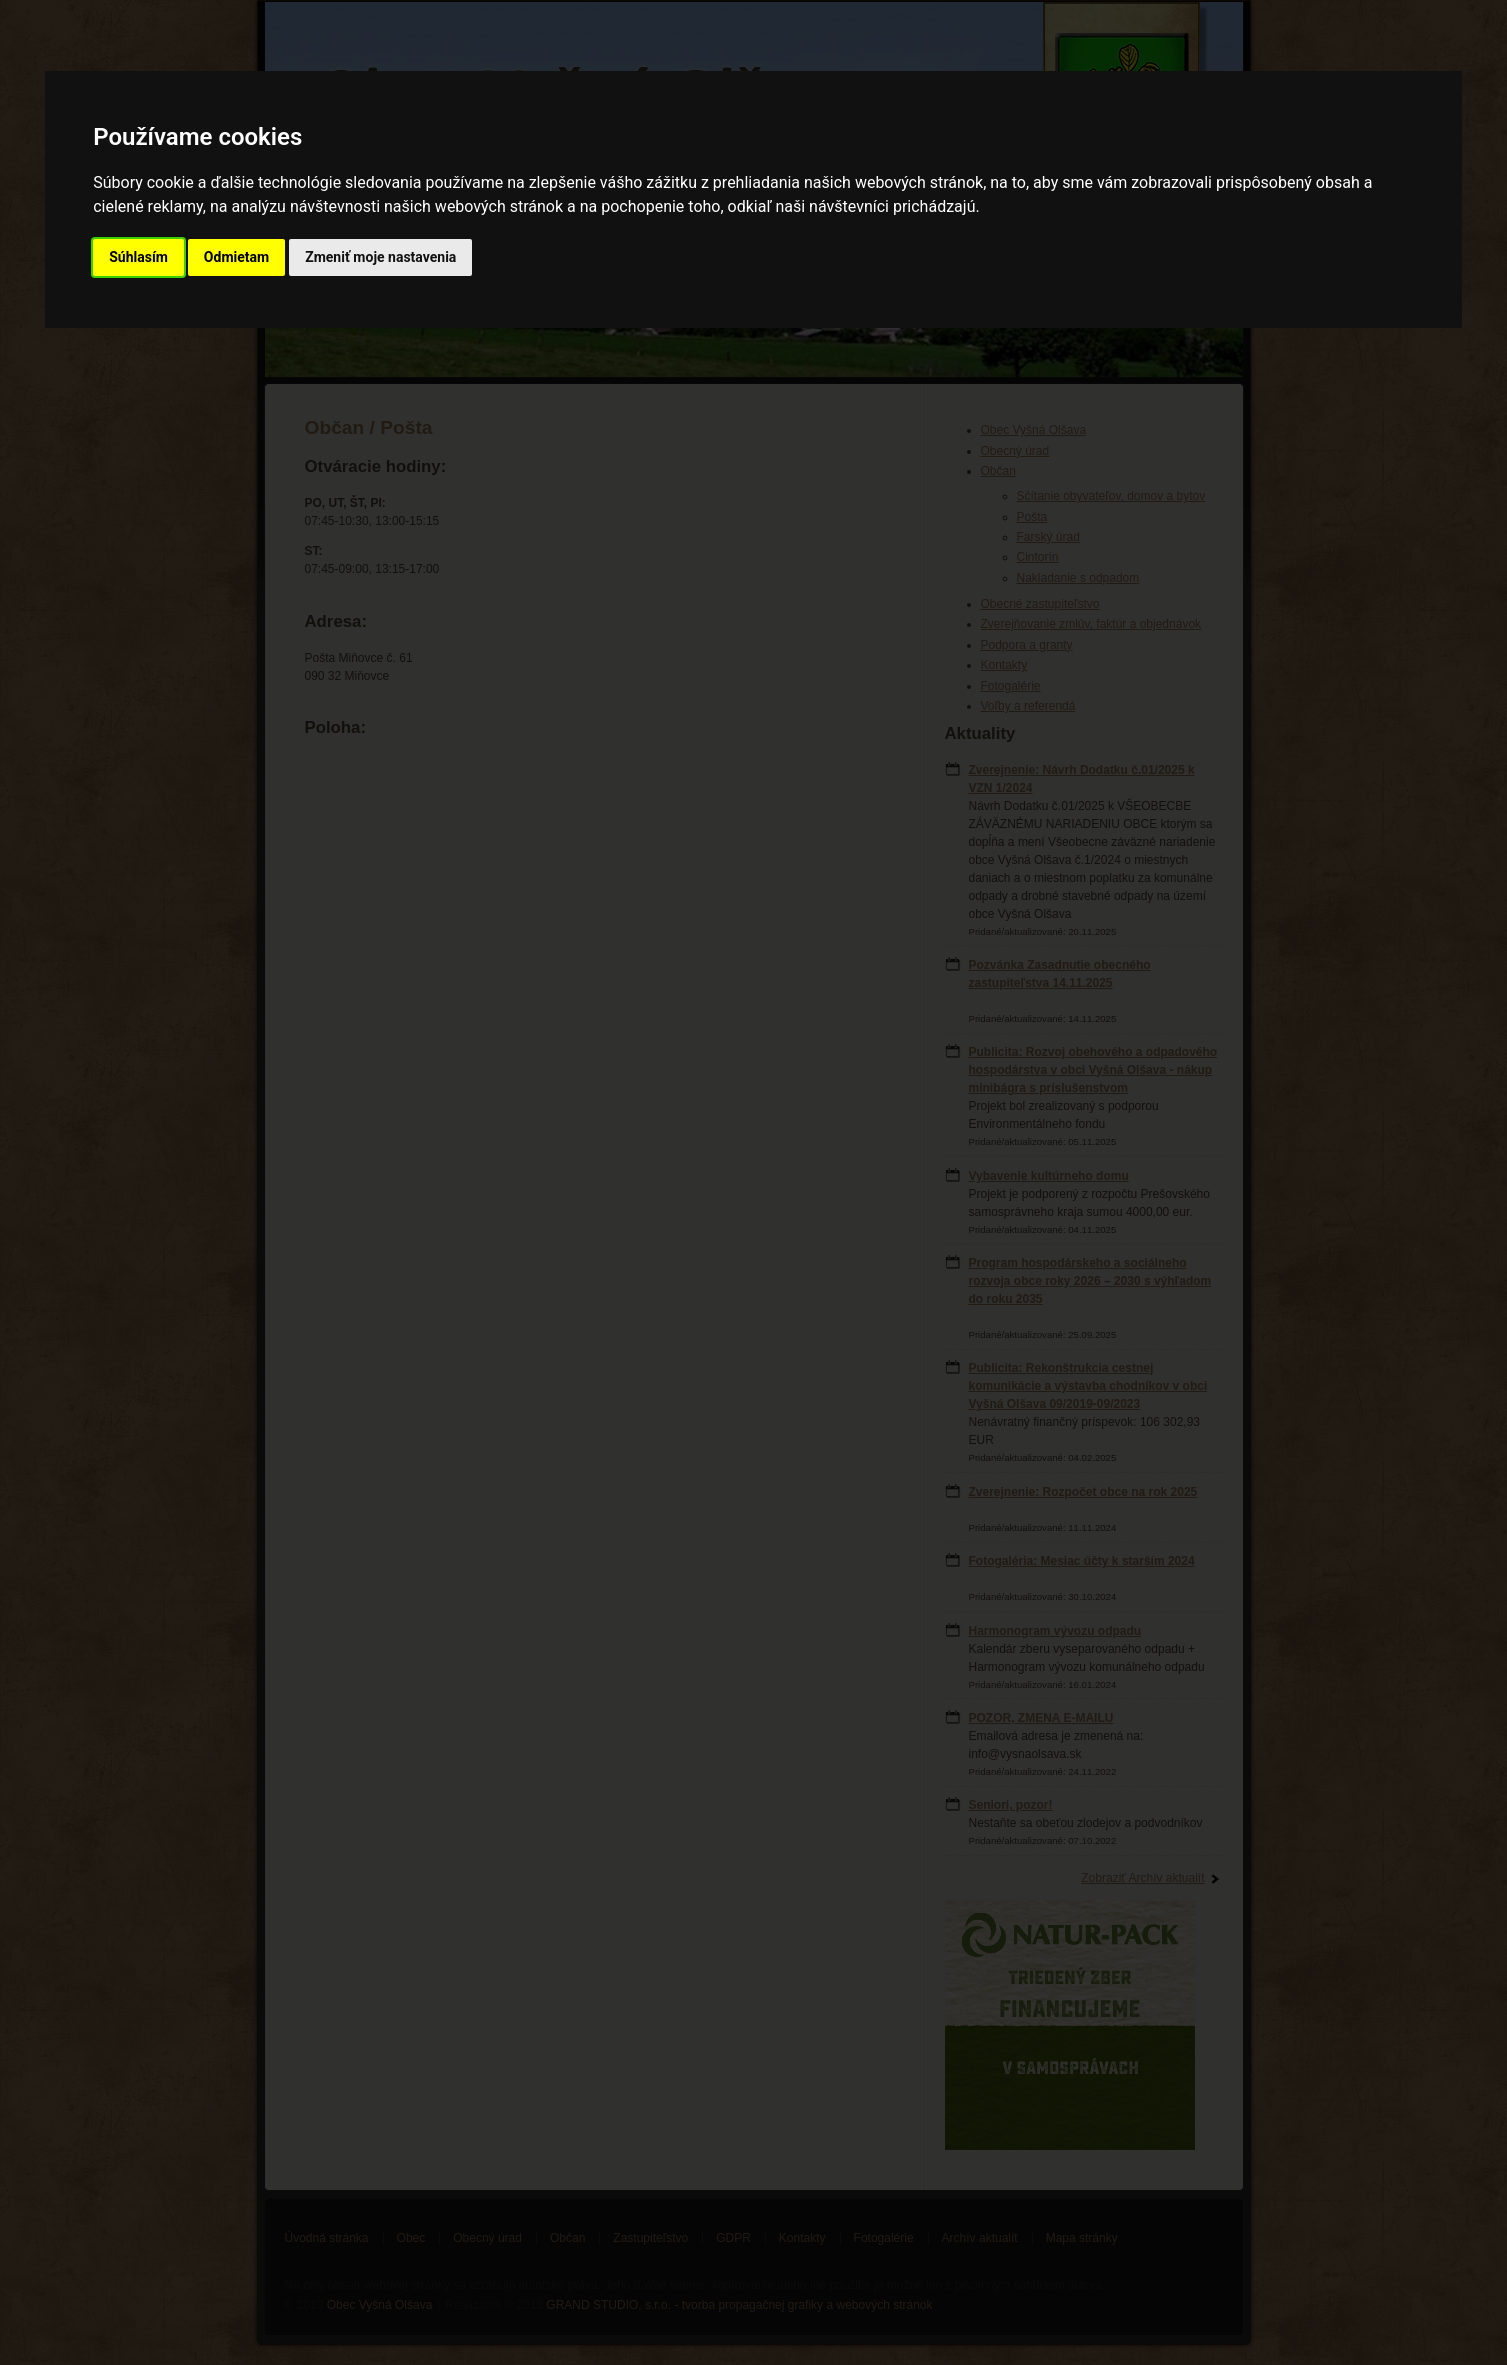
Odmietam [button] (236, 257)
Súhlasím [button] (138, 257)
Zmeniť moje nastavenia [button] (380, 257)
